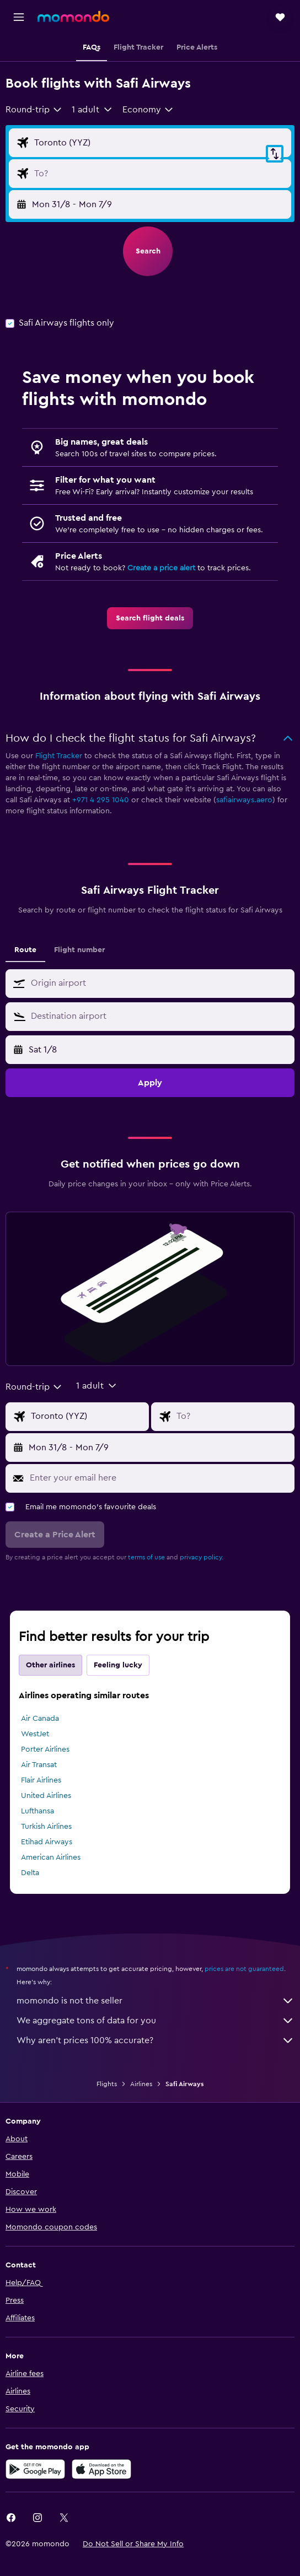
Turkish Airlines (46, 1826)
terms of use (146, 1557)
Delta (30, 1873)
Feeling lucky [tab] (118, 1665)
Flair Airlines (41, 1780)
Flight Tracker (58, 756)
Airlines (141, 2084)
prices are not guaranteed (244, 1968)
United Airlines (46, 1796)
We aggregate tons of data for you (155, 2020)
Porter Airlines (45, 1749)
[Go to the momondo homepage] (73, 16)
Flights (107, 2084)
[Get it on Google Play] (35, 2469)
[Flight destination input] (160, 173)
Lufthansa (37, 1811)
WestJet (35, 1734)
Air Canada (40, 1718)
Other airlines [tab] (50, 1665)
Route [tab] (25, 950)
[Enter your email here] (159, 1478)
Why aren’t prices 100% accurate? (155, 2040)
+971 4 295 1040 (100, 800)
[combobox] (34, 109)
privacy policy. (201, 1557)
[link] (150, 618)
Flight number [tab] (79, 950)
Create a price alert (161, 568)
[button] (19, 17)
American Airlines (51, 1857)
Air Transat (39, 1765)
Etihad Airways (46, 1842)
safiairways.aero (244, 800)
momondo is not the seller (155, 2000)
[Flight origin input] (160, 142)
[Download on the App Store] (101, 2469)
